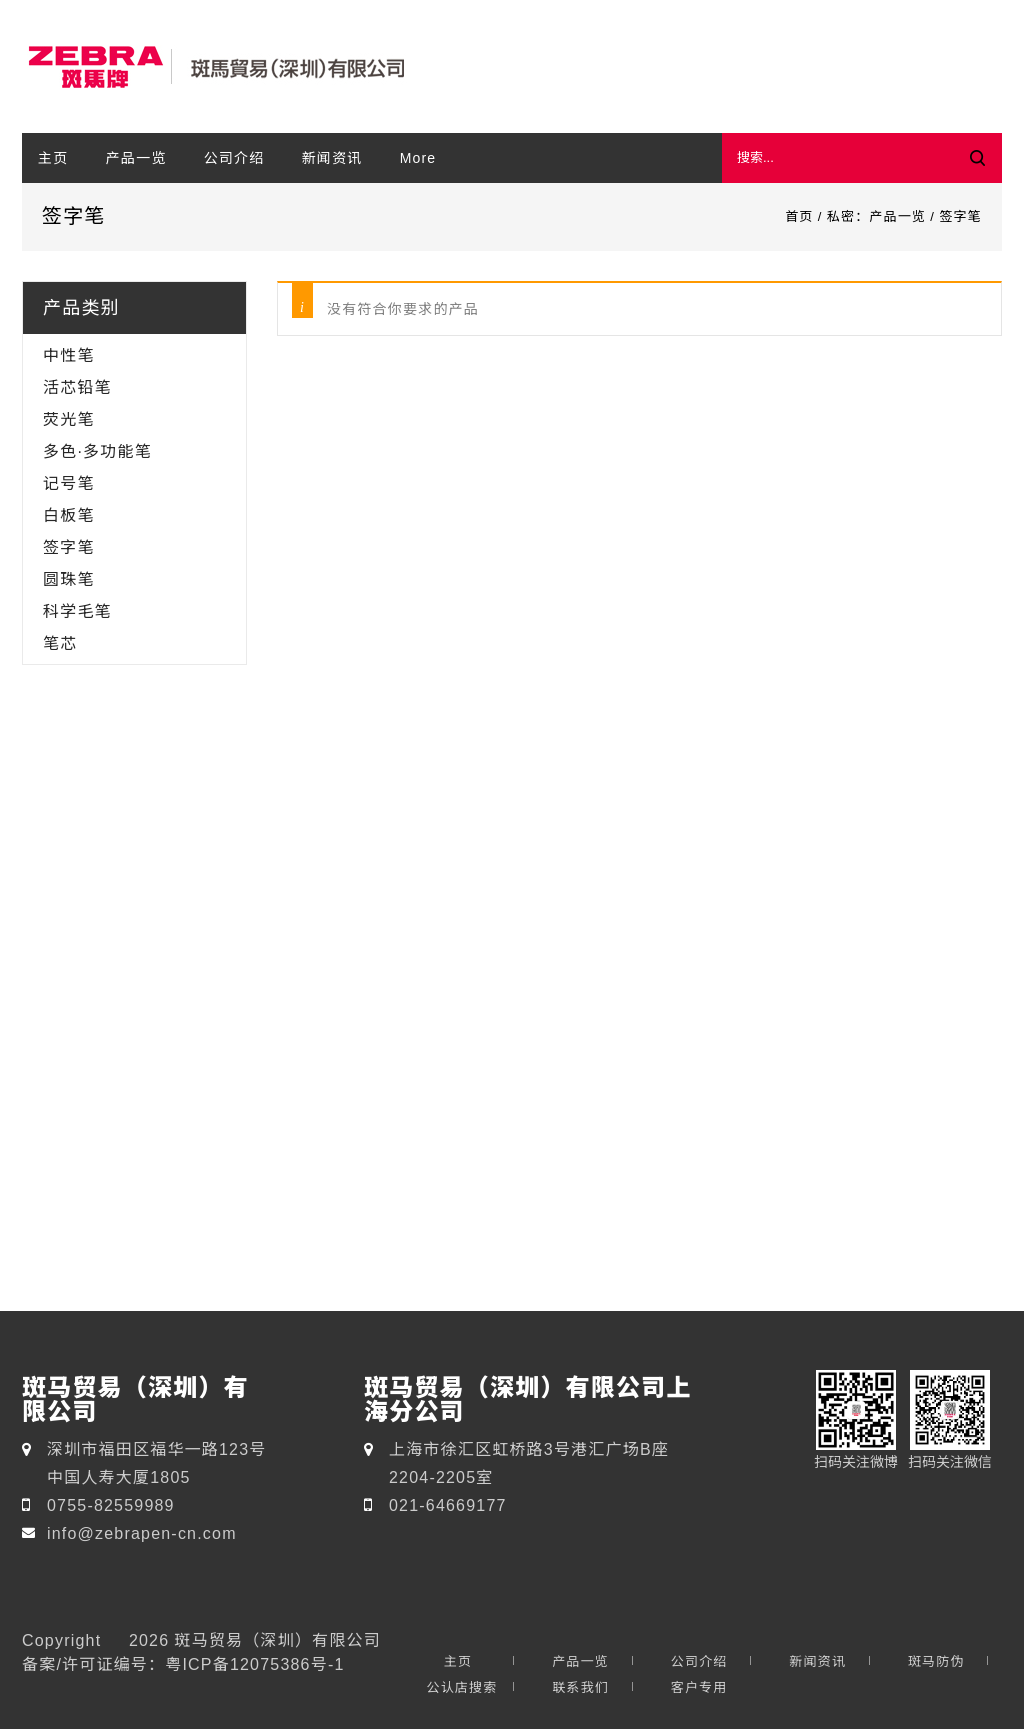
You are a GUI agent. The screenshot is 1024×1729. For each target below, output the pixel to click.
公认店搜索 (461, 1687)
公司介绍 (234, 158)
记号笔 (69, 483)
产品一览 (136, 158)
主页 (53, 158)
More (418, 158)
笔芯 (60, 643)
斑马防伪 (936, 1661)
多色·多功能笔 (97, 451)
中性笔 (69, 355)
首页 (799, 216)
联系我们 (580, 1687)
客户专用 (699, 1687)
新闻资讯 (332, 158)
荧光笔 (69, 419)
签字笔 (69, 547)
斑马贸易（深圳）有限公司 (277, 1640)
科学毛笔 (77, 611)
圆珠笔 (69, 579)
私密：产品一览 (876, 216)
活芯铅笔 (77, 387)
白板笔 (69, 515)
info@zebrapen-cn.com (142, 1533)
